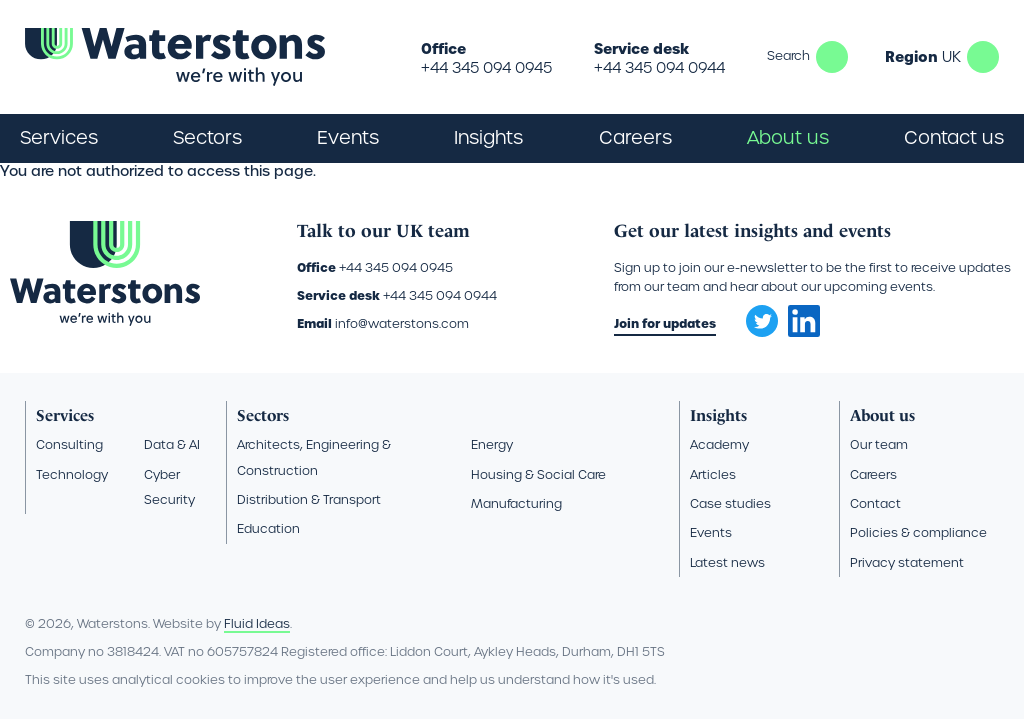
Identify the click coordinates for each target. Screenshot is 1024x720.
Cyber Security (169, 487)
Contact (875, 503)
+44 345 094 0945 (486, 68)
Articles (713, 474)
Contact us (954, 137)
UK (983, 57)
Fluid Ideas (257, 623)
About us (882, 415)
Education (268, 528)
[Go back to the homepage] (175, 57)
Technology (72, 474)
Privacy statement (907, 562)
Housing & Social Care (538, 474)
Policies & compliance (918, 532)
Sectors (263, 415)
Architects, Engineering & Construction (314, 457)
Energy (492, 444)
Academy (719, 444)
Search (832, 57)
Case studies (730, 503)
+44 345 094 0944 (659, 68)
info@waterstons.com (402, 323)
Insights (488, 137)
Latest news (727, 562)
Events (348, 137)
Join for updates (665, 323)
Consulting (69, 444)
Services (65, 415)
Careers (873, 474)
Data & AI (172, 444)
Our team (879, 444)
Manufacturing (516, 503)
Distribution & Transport (309, 499)
